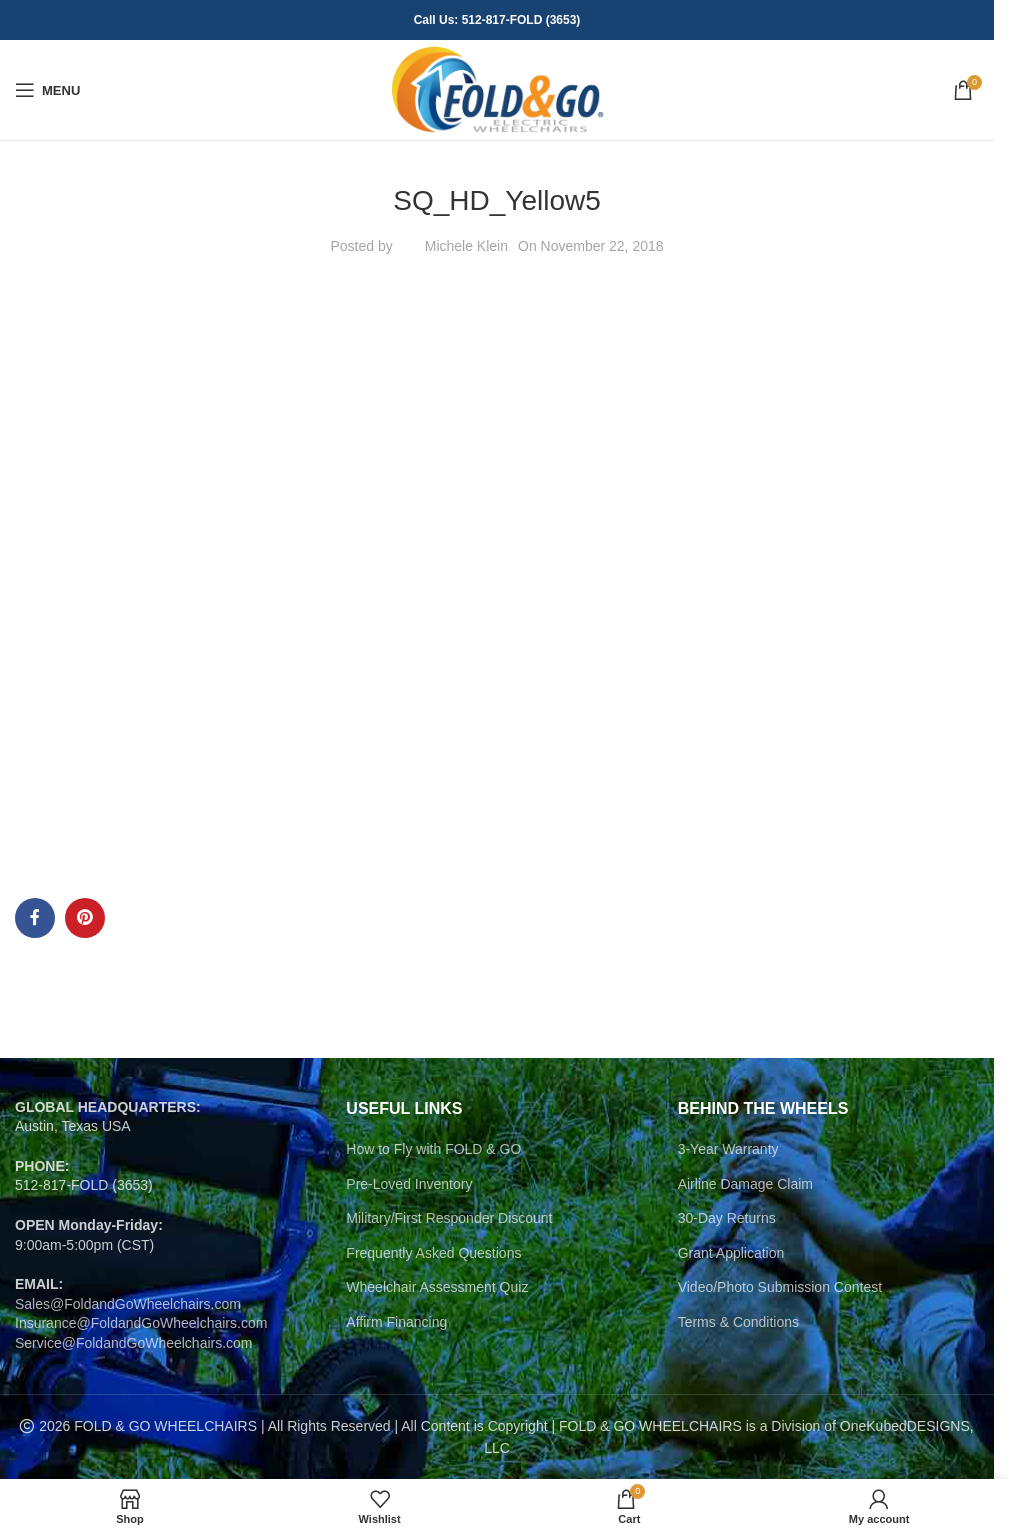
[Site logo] (497, 89)
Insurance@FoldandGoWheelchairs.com (141, 1323)
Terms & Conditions (738, 1322)
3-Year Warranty (728, 1149)
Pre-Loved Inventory (409, 1184)
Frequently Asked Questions (433, 1253)
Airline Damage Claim (745, 1184)
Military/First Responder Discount (449, 1218)
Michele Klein (466, 246)
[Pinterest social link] (85, 918)
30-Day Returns (727, 1218)
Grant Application (731, 1253)
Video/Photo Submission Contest (780, 1287)
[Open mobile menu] (47, 90)
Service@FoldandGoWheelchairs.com (134, 1343)
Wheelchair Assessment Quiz (437, 1287)
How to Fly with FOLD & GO (433, 1149)
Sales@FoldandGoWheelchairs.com (128, 1304)
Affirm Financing (396, 1322)
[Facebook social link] (35, 918)
